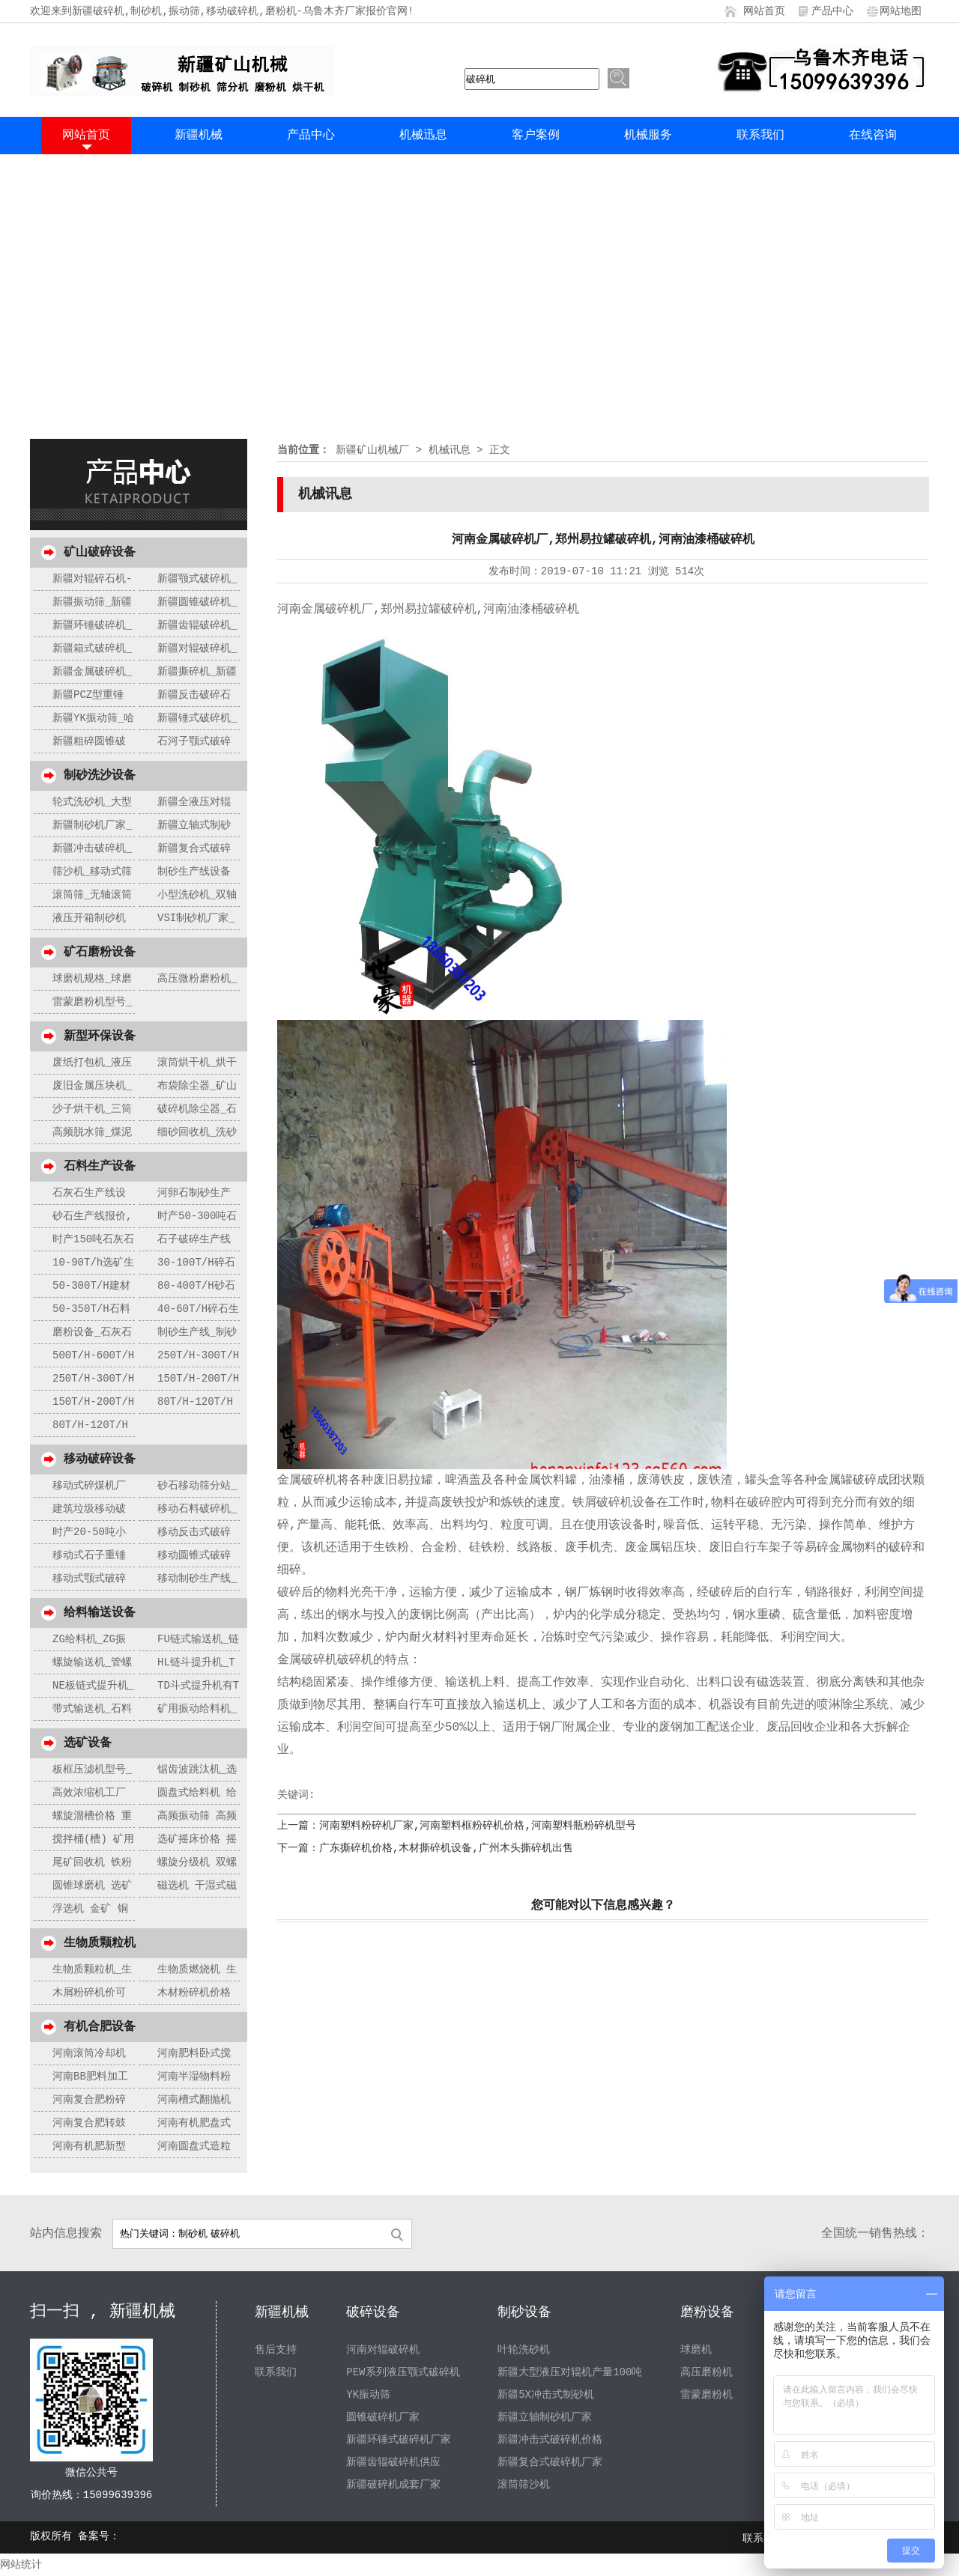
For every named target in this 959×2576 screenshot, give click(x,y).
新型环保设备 (100, 1036)
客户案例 (536, 135)
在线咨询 (873, 135)
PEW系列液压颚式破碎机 (402, 2372)
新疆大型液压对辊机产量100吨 (569, 2372)
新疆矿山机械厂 (372, 450)
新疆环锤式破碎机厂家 (398, 2440)
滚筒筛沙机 (523, 2485)
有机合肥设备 (100, 2027)
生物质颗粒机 (100, 1943)
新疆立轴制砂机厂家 (544, 2417)
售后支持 (276, 2350)
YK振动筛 (368, 2395)
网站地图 (901, 11)
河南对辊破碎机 (383, 2350)
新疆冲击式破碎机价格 (549, 2440)
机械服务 (648, 135)
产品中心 (832, 11)
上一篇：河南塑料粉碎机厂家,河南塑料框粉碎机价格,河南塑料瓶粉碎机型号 (456, 1826)
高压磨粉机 (706, 2372)
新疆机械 (199, 135)
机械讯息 (450, 450)
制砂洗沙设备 (100, 776)
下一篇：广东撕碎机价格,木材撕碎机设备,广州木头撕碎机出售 (425, 1848)
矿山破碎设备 (100, 552)
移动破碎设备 (100, 1459)
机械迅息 (423, 135)
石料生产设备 (100, 1166)
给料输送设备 (100, 1613)
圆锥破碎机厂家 (383, 2417)
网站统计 (21, 2565)
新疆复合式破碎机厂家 (549, 2462)
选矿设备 (88, 1743)
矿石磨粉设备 (100, 952)
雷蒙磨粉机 (706, 2395)
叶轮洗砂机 (523, 2350)
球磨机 (696, 2350)
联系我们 (760, 135)
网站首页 (764, 11)
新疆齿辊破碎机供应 (393, 2462)
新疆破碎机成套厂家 (393, 2485)
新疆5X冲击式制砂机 (545, 2395)
